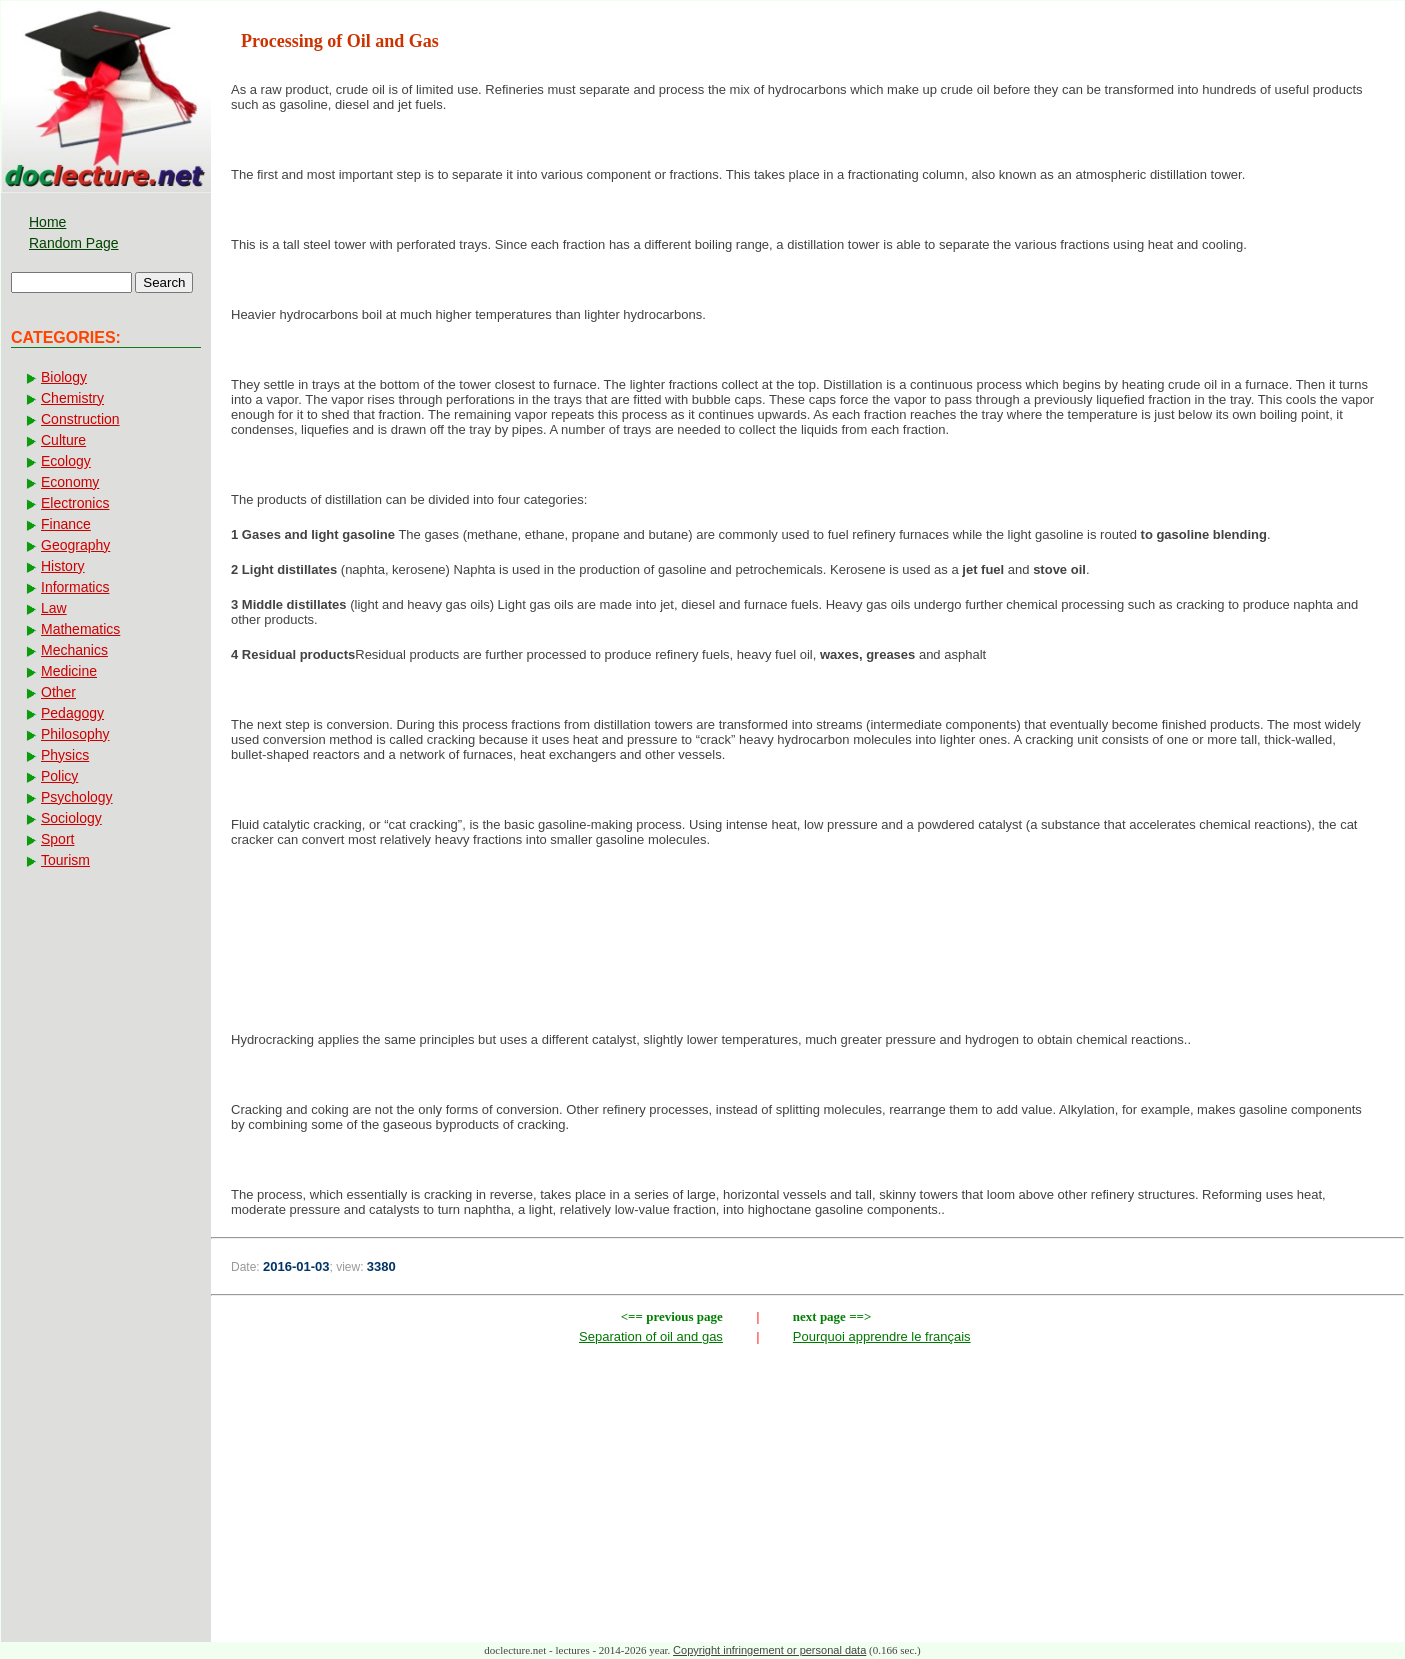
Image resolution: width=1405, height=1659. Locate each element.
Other (58, 692)
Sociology (71, 818)
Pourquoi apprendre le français (882, 1336)
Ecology (66, 461)
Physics (65, 755)
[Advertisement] (808, 928)
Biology (64, 377)
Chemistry (72, 398)
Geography (75, 545)
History (63, 566)
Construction (80, 419)
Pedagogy (72, 713)
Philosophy (75, 734)
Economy (70, 482)
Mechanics (74, 650)
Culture (63, 440)
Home (47, 222)
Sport (57, 839)
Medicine (69, 671)
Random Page (74, 243)
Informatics (75, 587)
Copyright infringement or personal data (769, 1650)
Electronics (75, 503)
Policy (59, 776)
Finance (66, 524)
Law (54, 608)
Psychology (77, 797)
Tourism (65, 860)
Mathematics (80, 629)
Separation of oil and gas (651, 1336)
